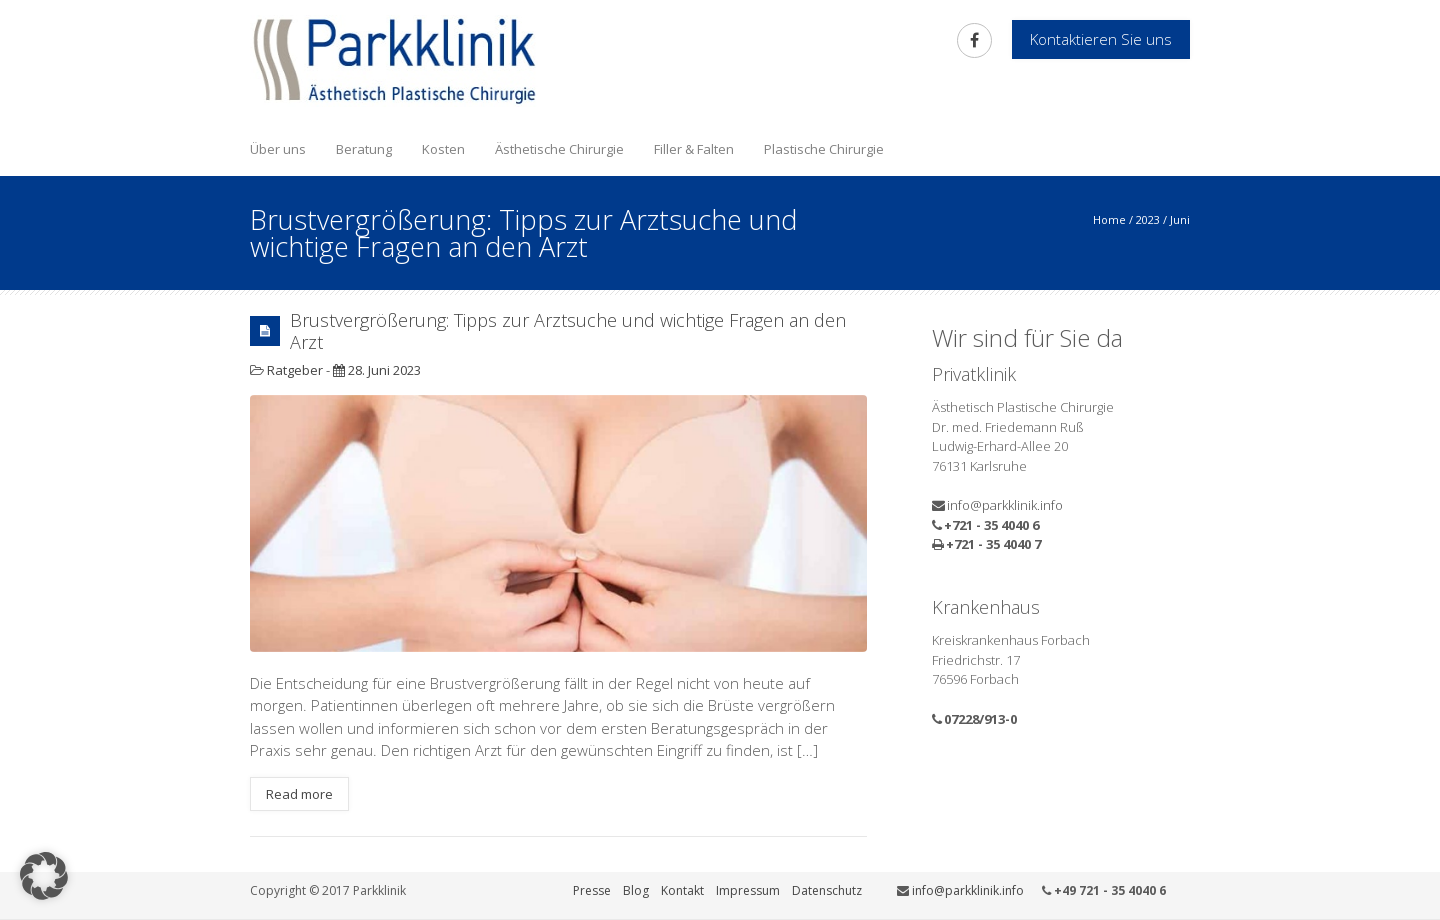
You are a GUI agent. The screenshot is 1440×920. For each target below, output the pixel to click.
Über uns (278, 149)
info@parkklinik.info (1005, 505)
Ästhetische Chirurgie (559, 149)
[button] (44, 876)
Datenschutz (827, 890)
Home (1109, 219)
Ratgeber (295, 370)
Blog (636, 890)
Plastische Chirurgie (824, 149)
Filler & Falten (694, 149)
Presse (592, 890)
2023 (1148, 219)
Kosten (443, 149)
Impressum (748, 890)
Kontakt (682, 890)
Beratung (364, 149)
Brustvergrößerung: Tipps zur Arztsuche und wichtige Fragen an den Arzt (568, 331)
